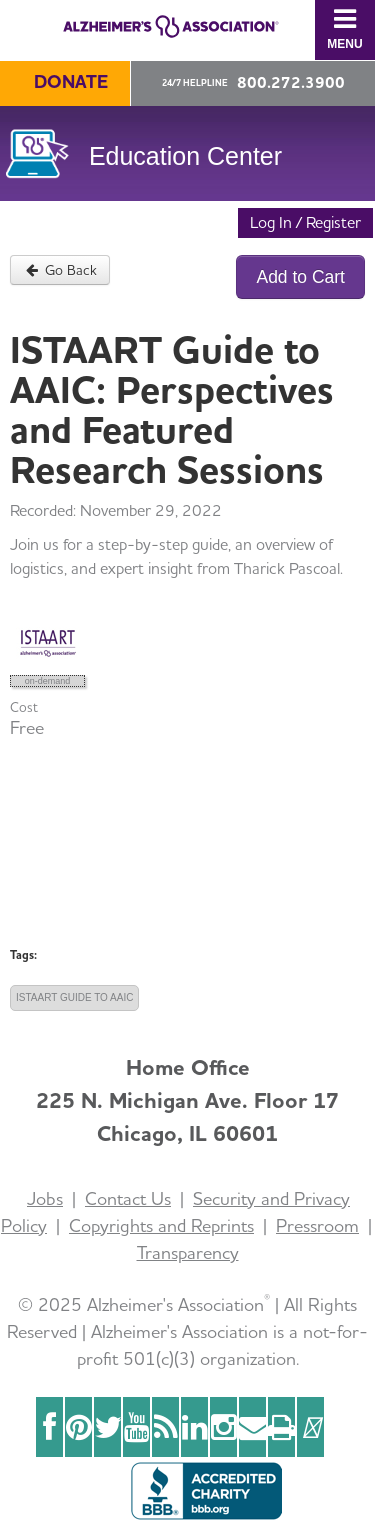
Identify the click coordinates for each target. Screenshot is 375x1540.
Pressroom (317, 1225)
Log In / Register (305, 222)
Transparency (188, 1252)
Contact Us (128, 1198)
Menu (344, 28)
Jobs (45, 1198)
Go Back (60, 270)
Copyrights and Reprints (161, 1225)
